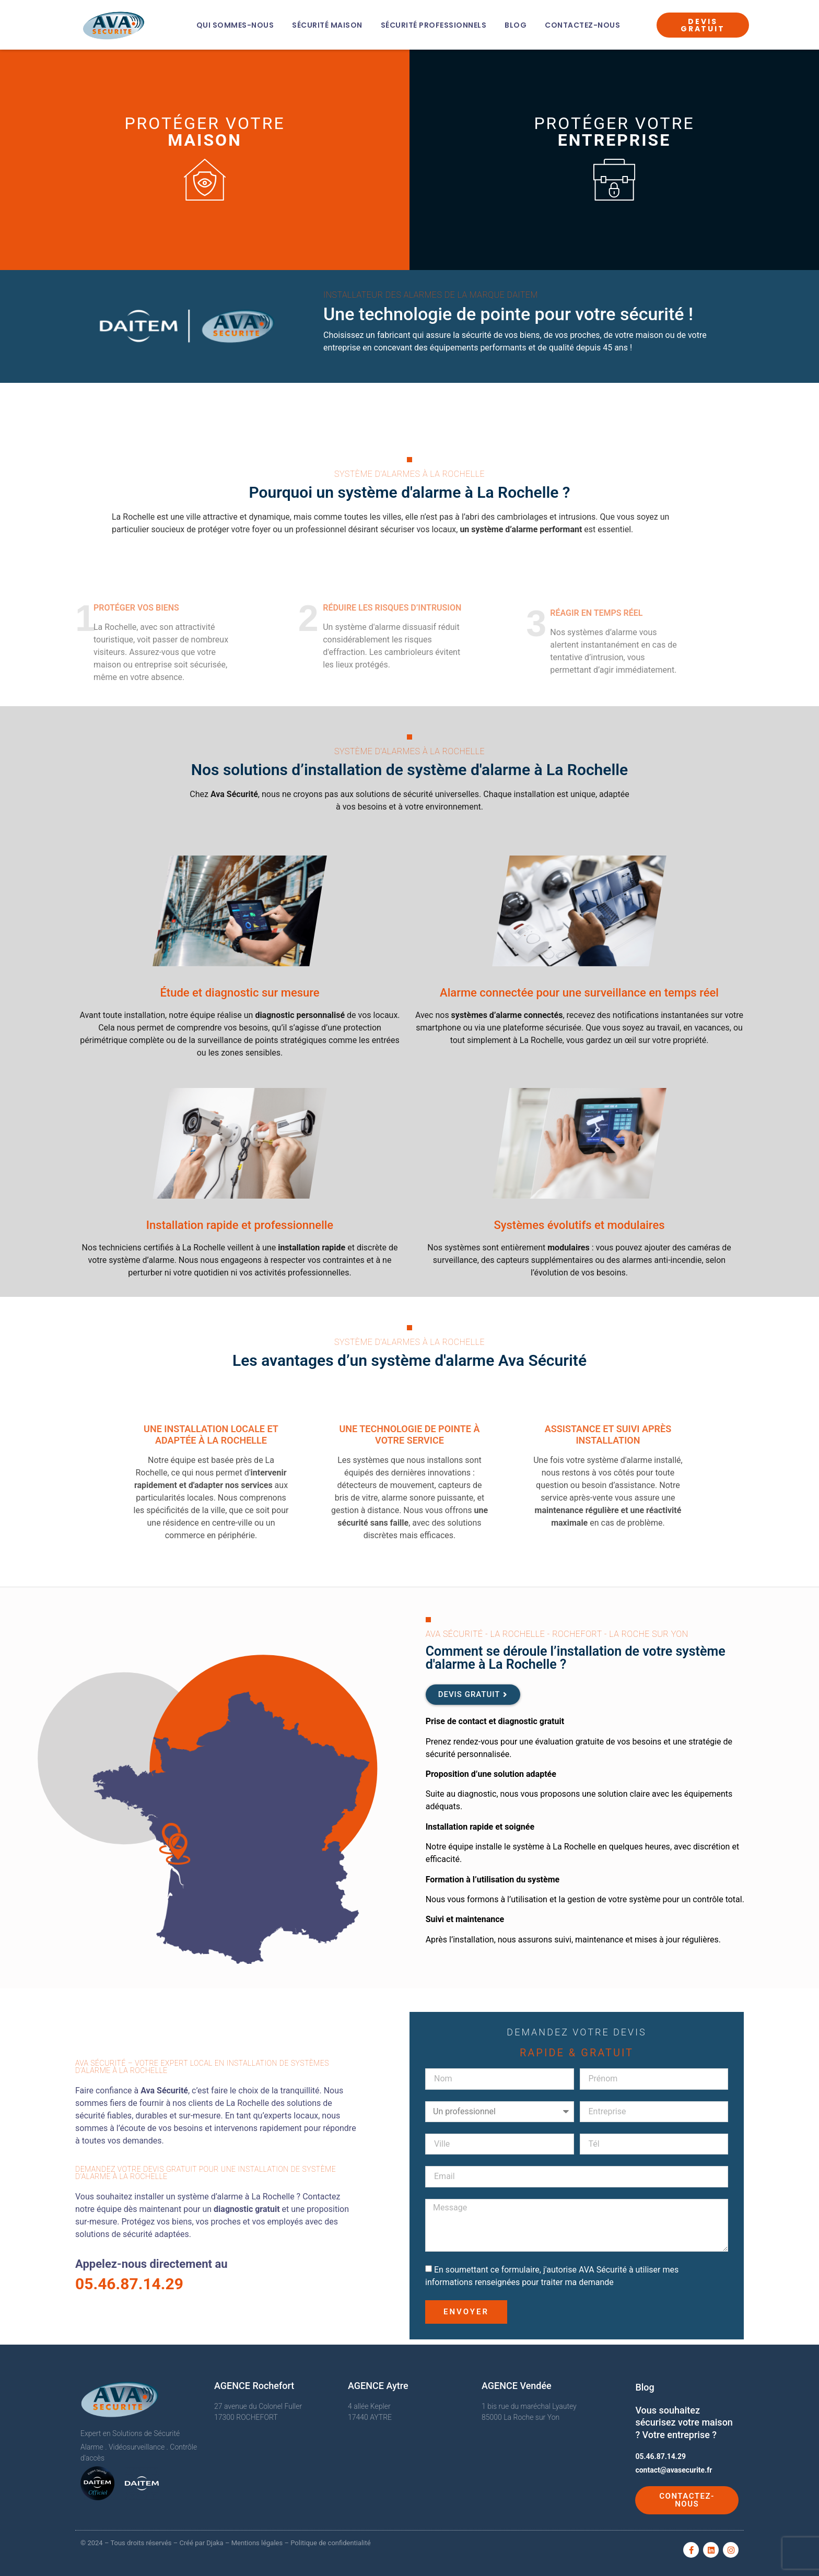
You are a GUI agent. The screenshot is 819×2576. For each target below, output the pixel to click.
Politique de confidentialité (330, 2543)
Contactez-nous (582, 25)
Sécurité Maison (327, 25)
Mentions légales (257, 2543)
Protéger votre (204, 131)
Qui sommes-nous (235, 25)
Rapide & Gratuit (577, 2052)
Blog (515, 25)
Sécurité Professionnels (434, 25)
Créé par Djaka (202, 2543)
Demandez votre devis (576, 2032)
